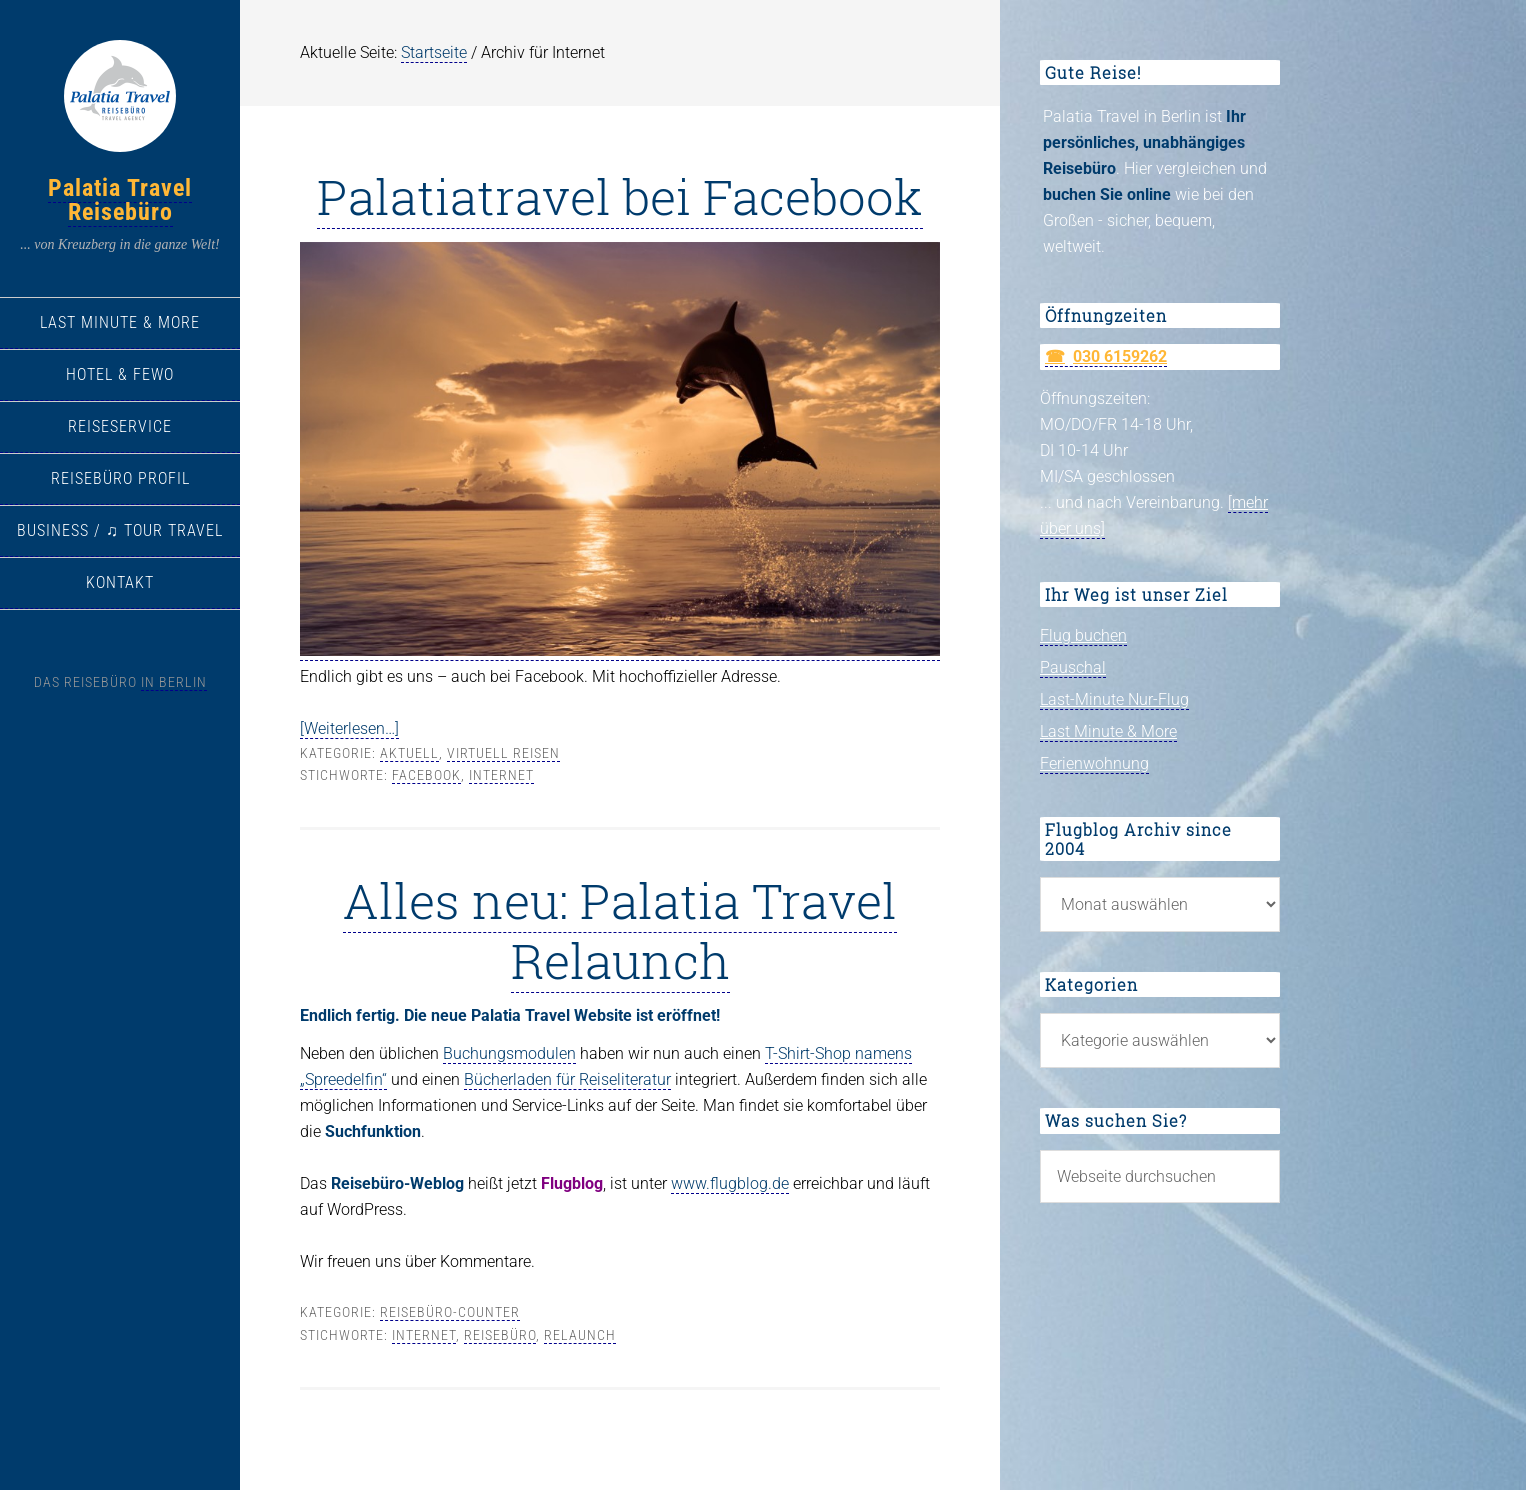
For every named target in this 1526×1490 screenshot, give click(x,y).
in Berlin (174, 682)
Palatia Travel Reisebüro (120, 200)
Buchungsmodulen (509, 1053)
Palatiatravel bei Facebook (620, 196)
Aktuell (409, 753)
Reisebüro (500, 1335)
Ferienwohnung (1094, 763)
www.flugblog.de (730, 1183)
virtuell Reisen (503, 753)
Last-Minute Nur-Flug (1114, 699)
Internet (501, 775)
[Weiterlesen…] (349, 728)
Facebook (426, 775)
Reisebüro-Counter (450, 1312)
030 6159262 (1120, 356)
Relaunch (580, 1335)
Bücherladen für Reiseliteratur (567, 1079)
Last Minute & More (1108, 731)
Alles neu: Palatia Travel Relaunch (620, 930)
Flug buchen (1083, 635)
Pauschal (1073, 667)
